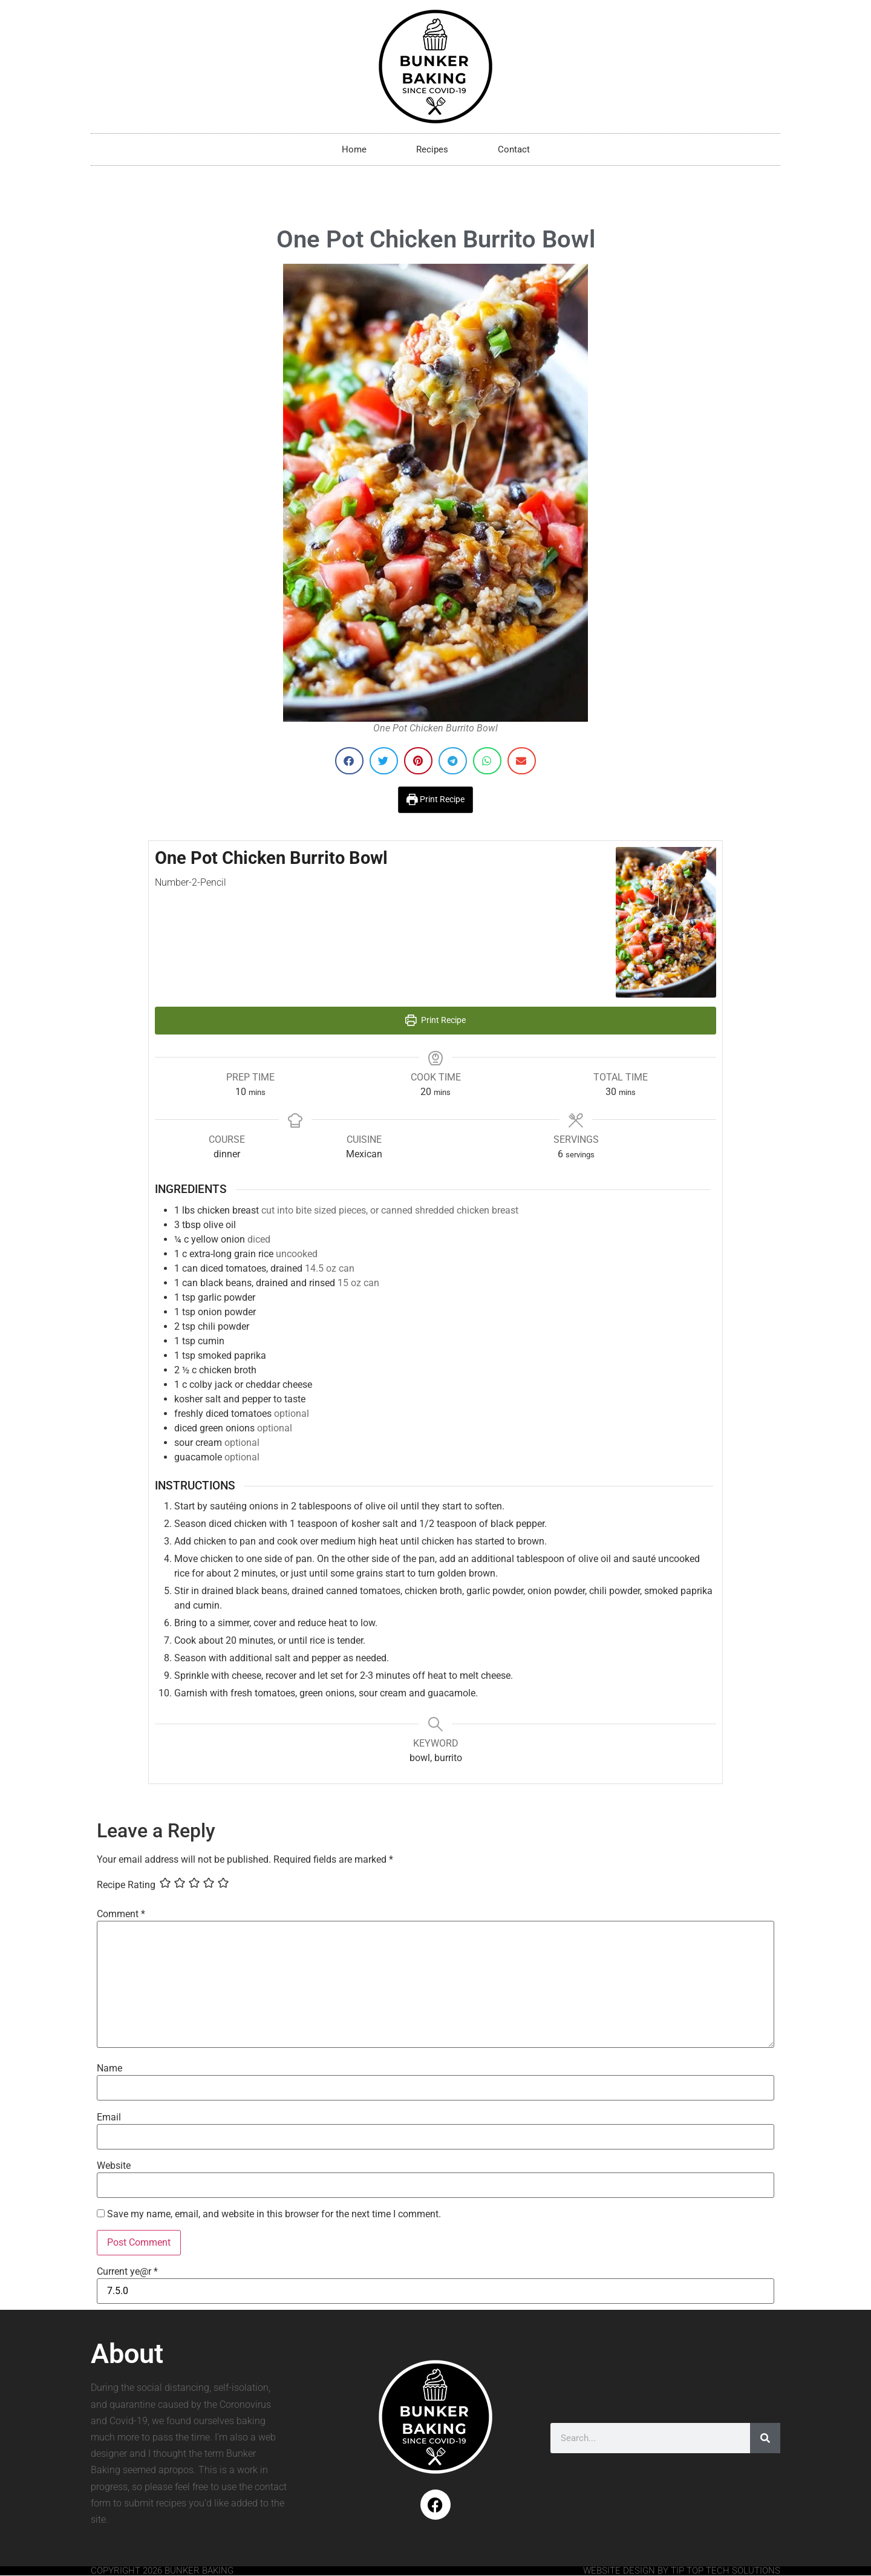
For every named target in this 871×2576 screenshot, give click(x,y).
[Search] (765, 2438)
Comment (121, 1914)
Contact (514, 149)
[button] (349, 760)
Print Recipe (435, 799)
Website (114, 2166)
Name (109, 2068)
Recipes (432, 149)
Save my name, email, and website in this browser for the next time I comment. (274, 2214)
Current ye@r (127, 2272)
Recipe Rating (126, 1885)
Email (109, 2117)
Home (354, 149)
